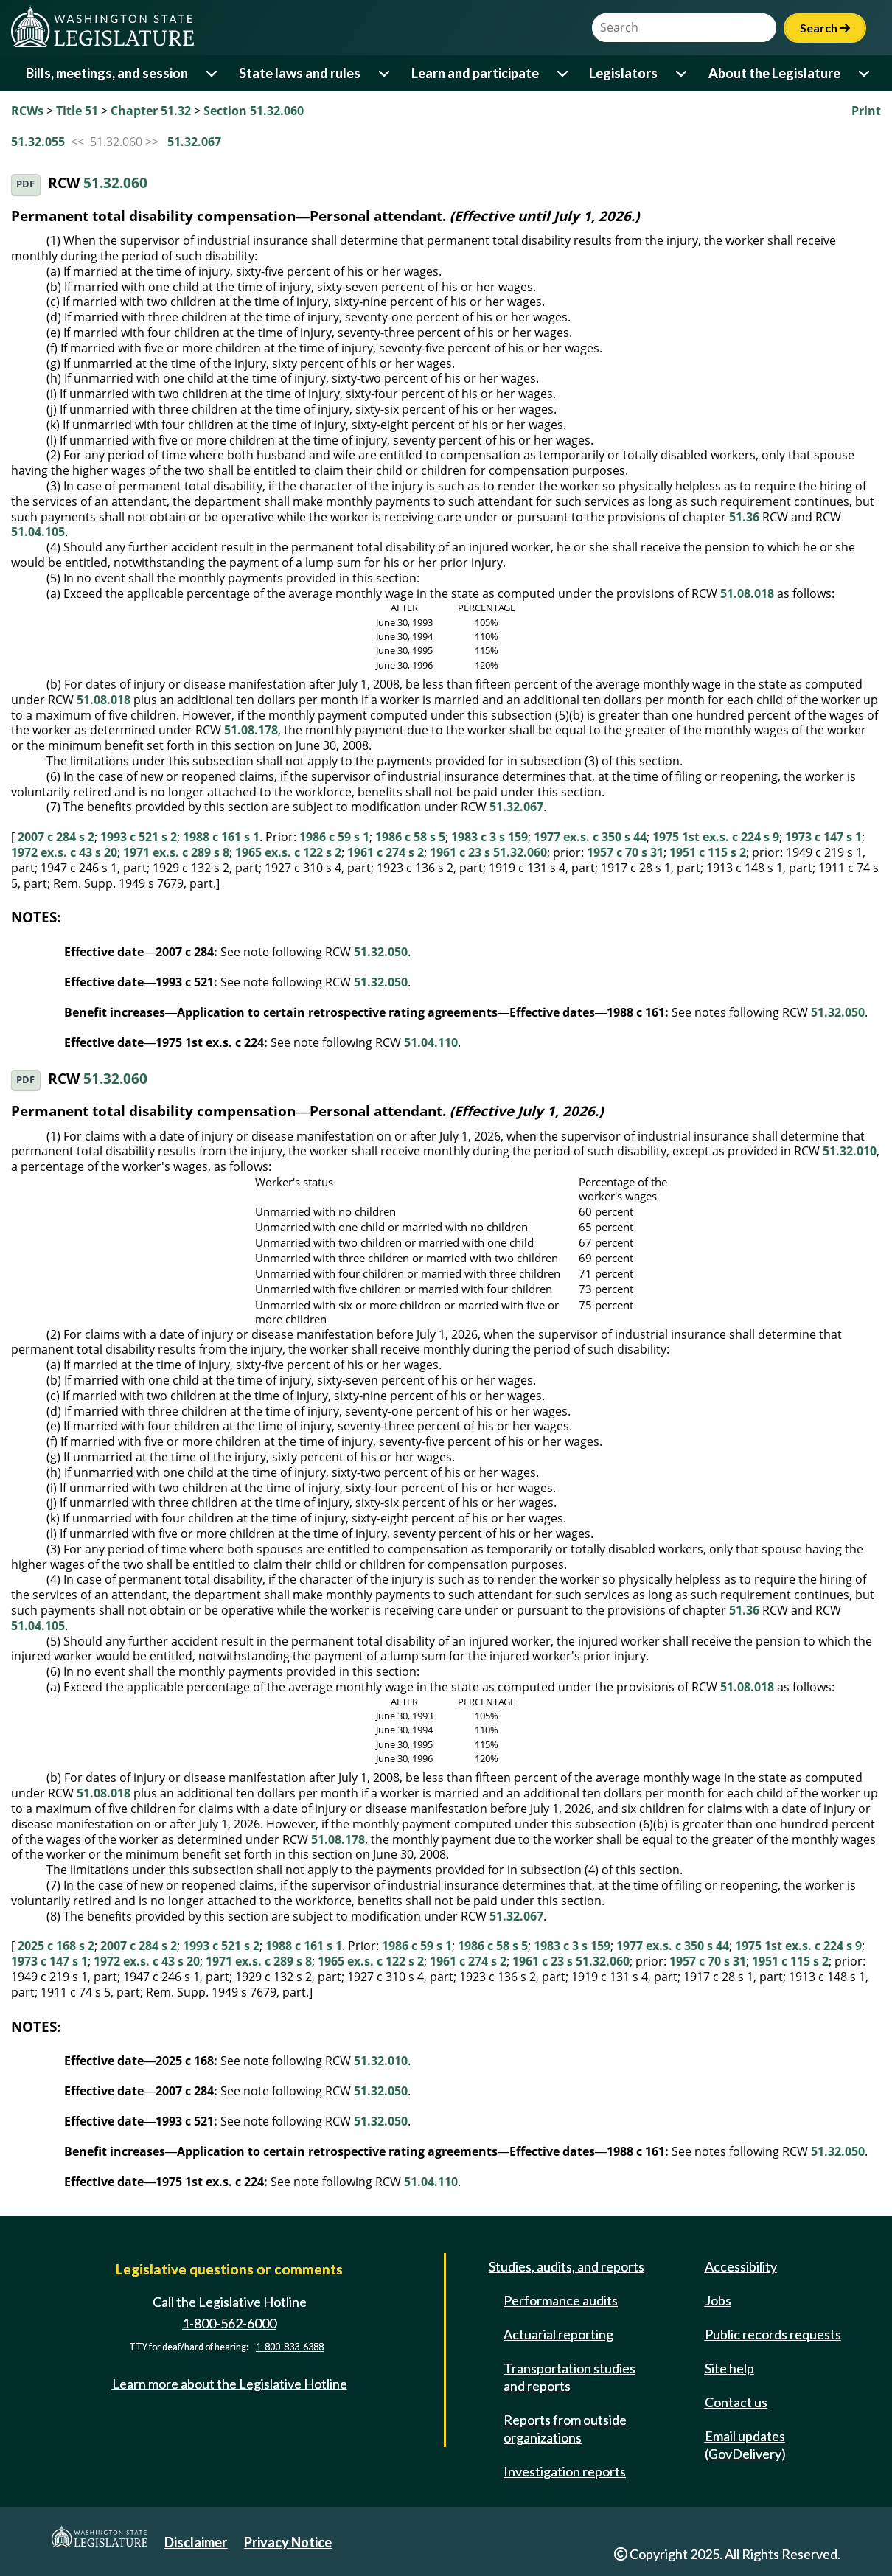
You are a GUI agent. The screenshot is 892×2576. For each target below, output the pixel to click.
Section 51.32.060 (253, 110)
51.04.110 (431, 1042)
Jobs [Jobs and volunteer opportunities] (718, 2300)
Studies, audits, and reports (566, 2266)
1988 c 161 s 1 (221, 837)
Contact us (736, 2402)
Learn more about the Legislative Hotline (229, 2383)
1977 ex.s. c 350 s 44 (590, 837)
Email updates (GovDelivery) (745, 2445)
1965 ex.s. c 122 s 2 (288, 852)
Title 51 (77, 110)
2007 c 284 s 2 (56, 837)
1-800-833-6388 (290, 2347)
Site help (729, 2368)
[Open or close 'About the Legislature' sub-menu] (865, 73)
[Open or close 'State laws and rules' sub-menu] (385, 73)
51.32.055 (38, 141)
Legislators (623, 73)
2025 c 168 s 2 (56, 1946)
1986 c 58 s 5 (410, 837)
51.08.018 (747, 593)
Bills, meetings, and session (107, 73)
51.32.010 (850, 1151)
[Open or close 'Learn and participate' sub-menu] (563, 73)
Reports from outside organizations (565, 2429)
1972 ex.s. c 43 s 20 (64, 852)
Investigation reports (565, 2471)
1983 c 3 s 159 (489, 837)
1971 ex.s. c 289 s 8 (176, 852)
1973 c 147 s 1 (823, 837)
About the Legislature (774, 73)
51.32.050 (381, 952)
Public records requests (773, 2334)
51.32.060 (115, 183)
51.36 (744, 517)
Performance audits (561, 2300)
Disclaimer (195, 2542)
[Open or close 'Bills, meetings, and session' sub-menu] (213, 73)
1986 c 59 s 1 (334, 837)
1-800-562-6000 (229, 2323)
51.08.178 (251, 730)
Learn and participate (475, 73)
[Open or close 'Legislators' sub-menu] (682, 73)
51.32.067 (194, 141)
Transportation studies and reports (569, 2377)
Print (866, 110)
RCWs (27, 110)
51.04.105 (38, 531)
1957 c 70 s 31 (625, 852)
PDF (25, 184)
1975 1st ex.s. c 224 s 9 (715, 837)
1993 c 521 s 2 (138, 837)
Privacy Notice (288, 2542)
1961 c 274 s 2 (385, 852)
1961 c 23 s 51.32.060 (488, 852)
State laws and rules (299, 73)
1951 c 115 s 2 (707, 852)
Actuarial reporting (558, 2334)
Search (825, 28)
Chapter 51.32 (151, 110)
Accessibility (741, 2266)
